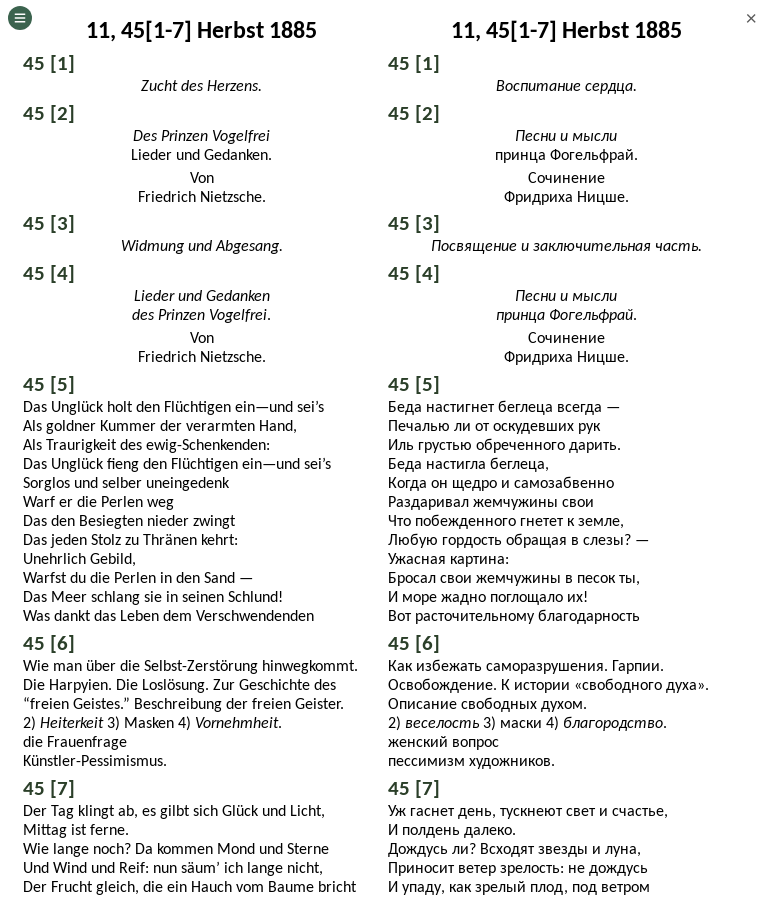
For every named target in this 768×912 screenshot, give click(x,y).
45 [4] (49, 273)
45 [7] (49, 788)
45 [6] (49, 643)
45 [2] (49, 113)
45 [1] (49, 63)
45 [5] (49, 384)
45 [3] (49, 223)
